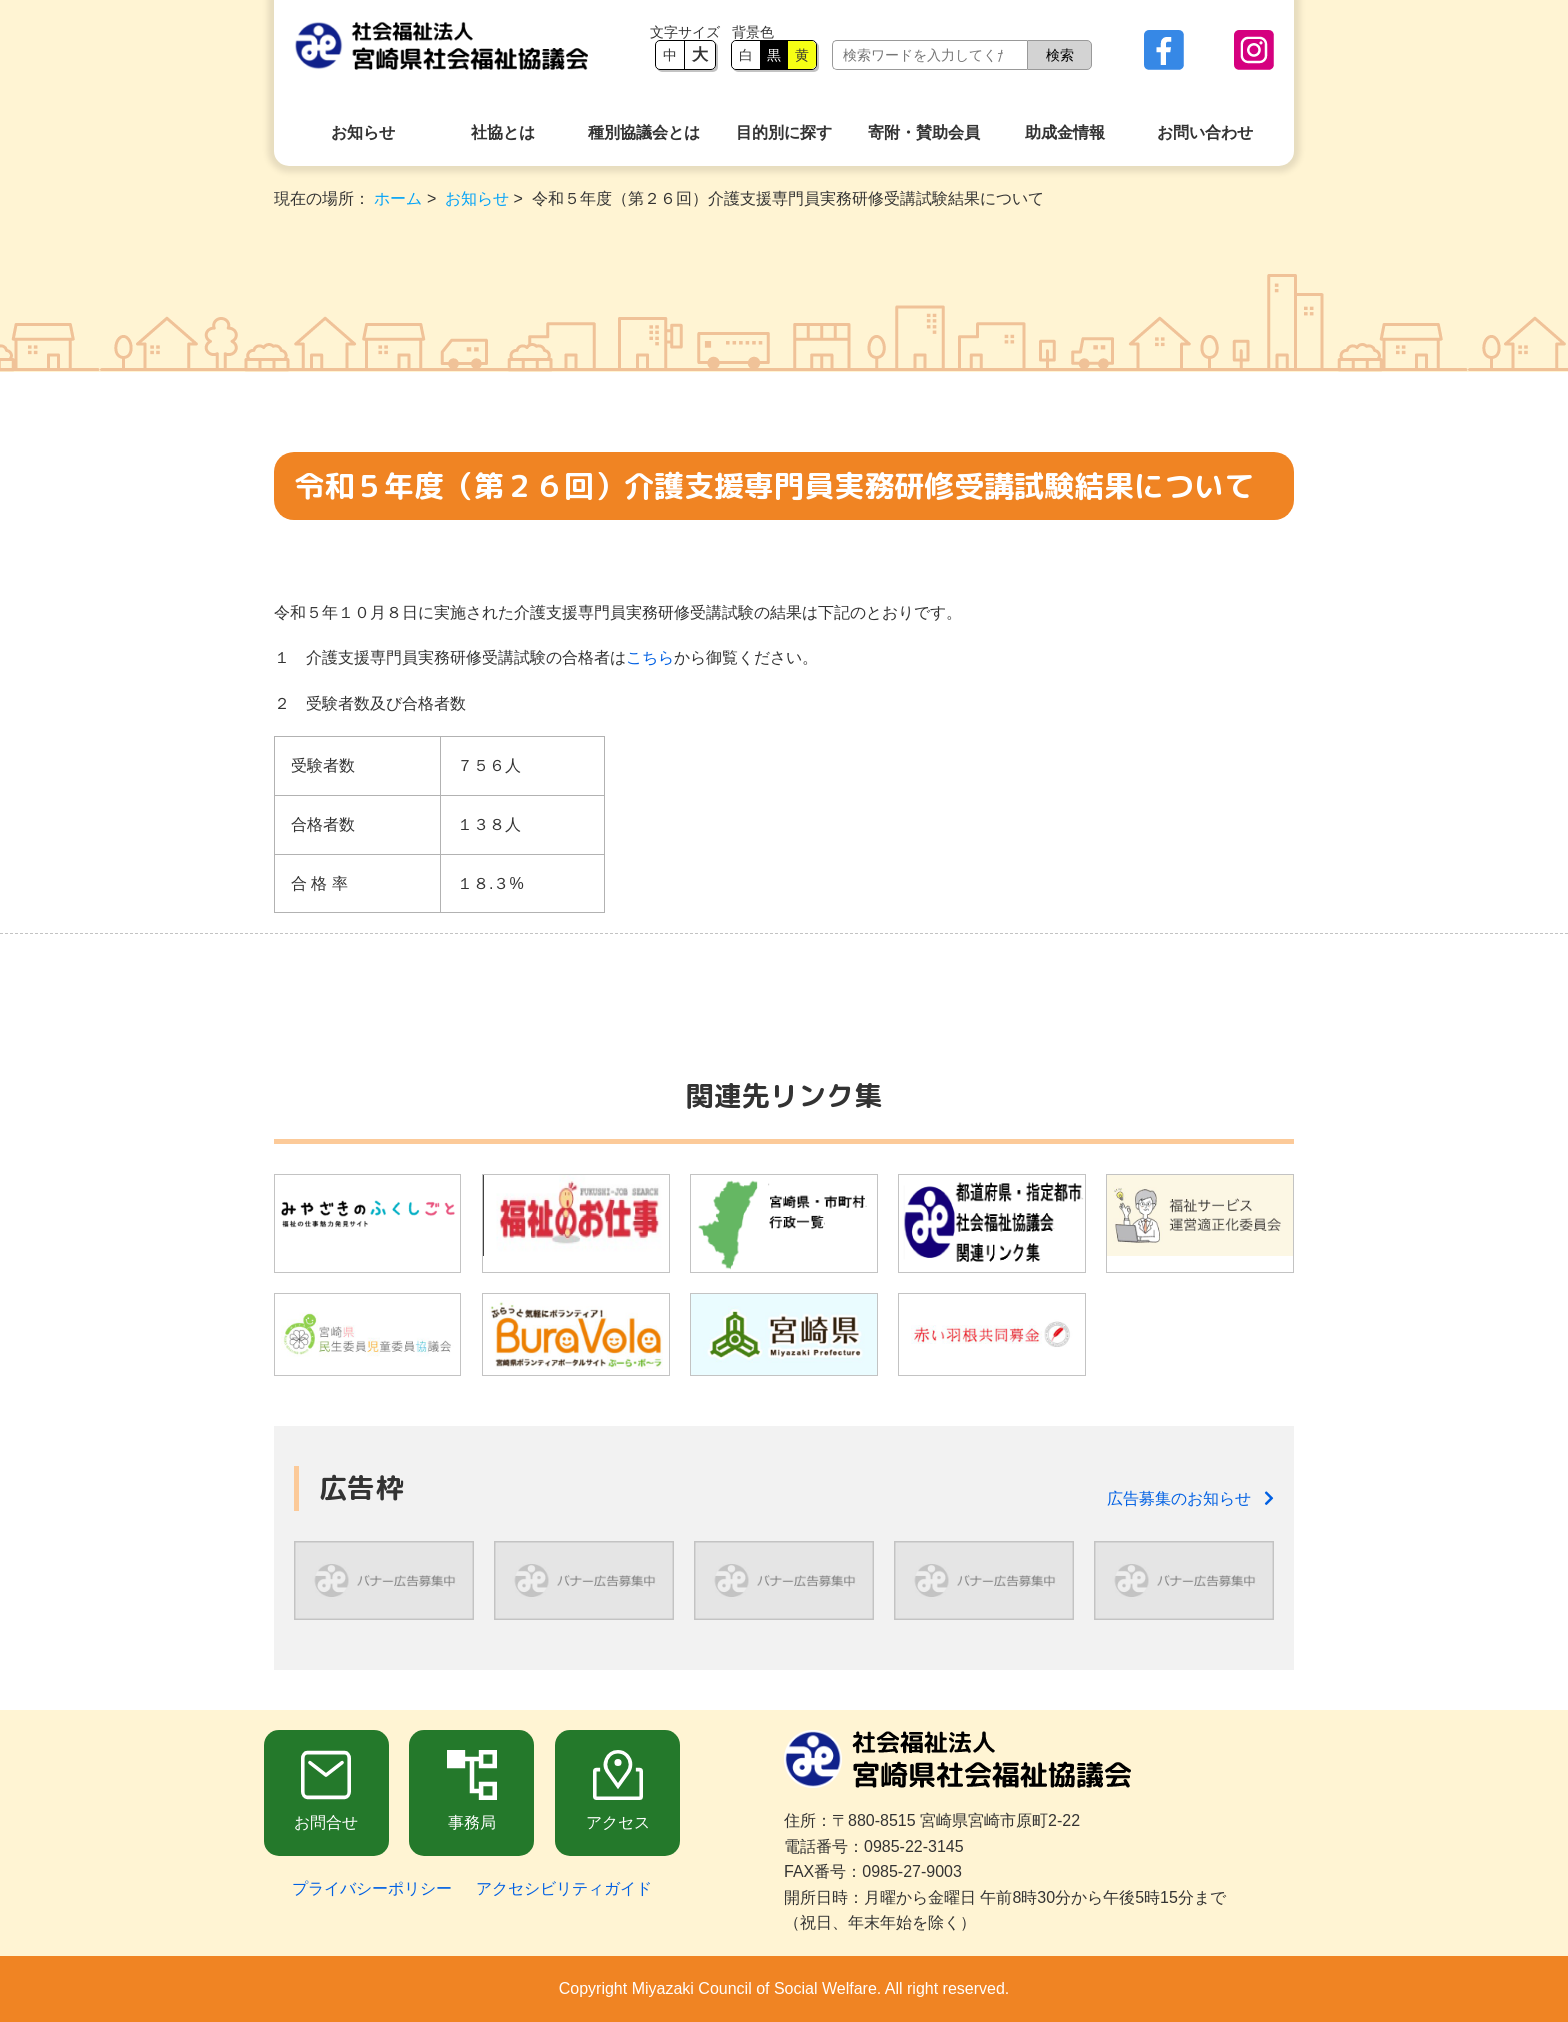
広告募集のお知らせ (1190, 1498)
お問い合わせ (1205, 132)
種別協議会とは (644, 132)
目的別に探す (784, 132)
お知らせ (363, 132)
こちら (650, 657)
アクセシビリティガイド (564, 1888)
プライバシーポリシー (372, 1888)
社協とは (503, 132)
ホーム (398, 198)
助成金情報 (1065, 132)
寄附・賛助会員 (924, 132)
